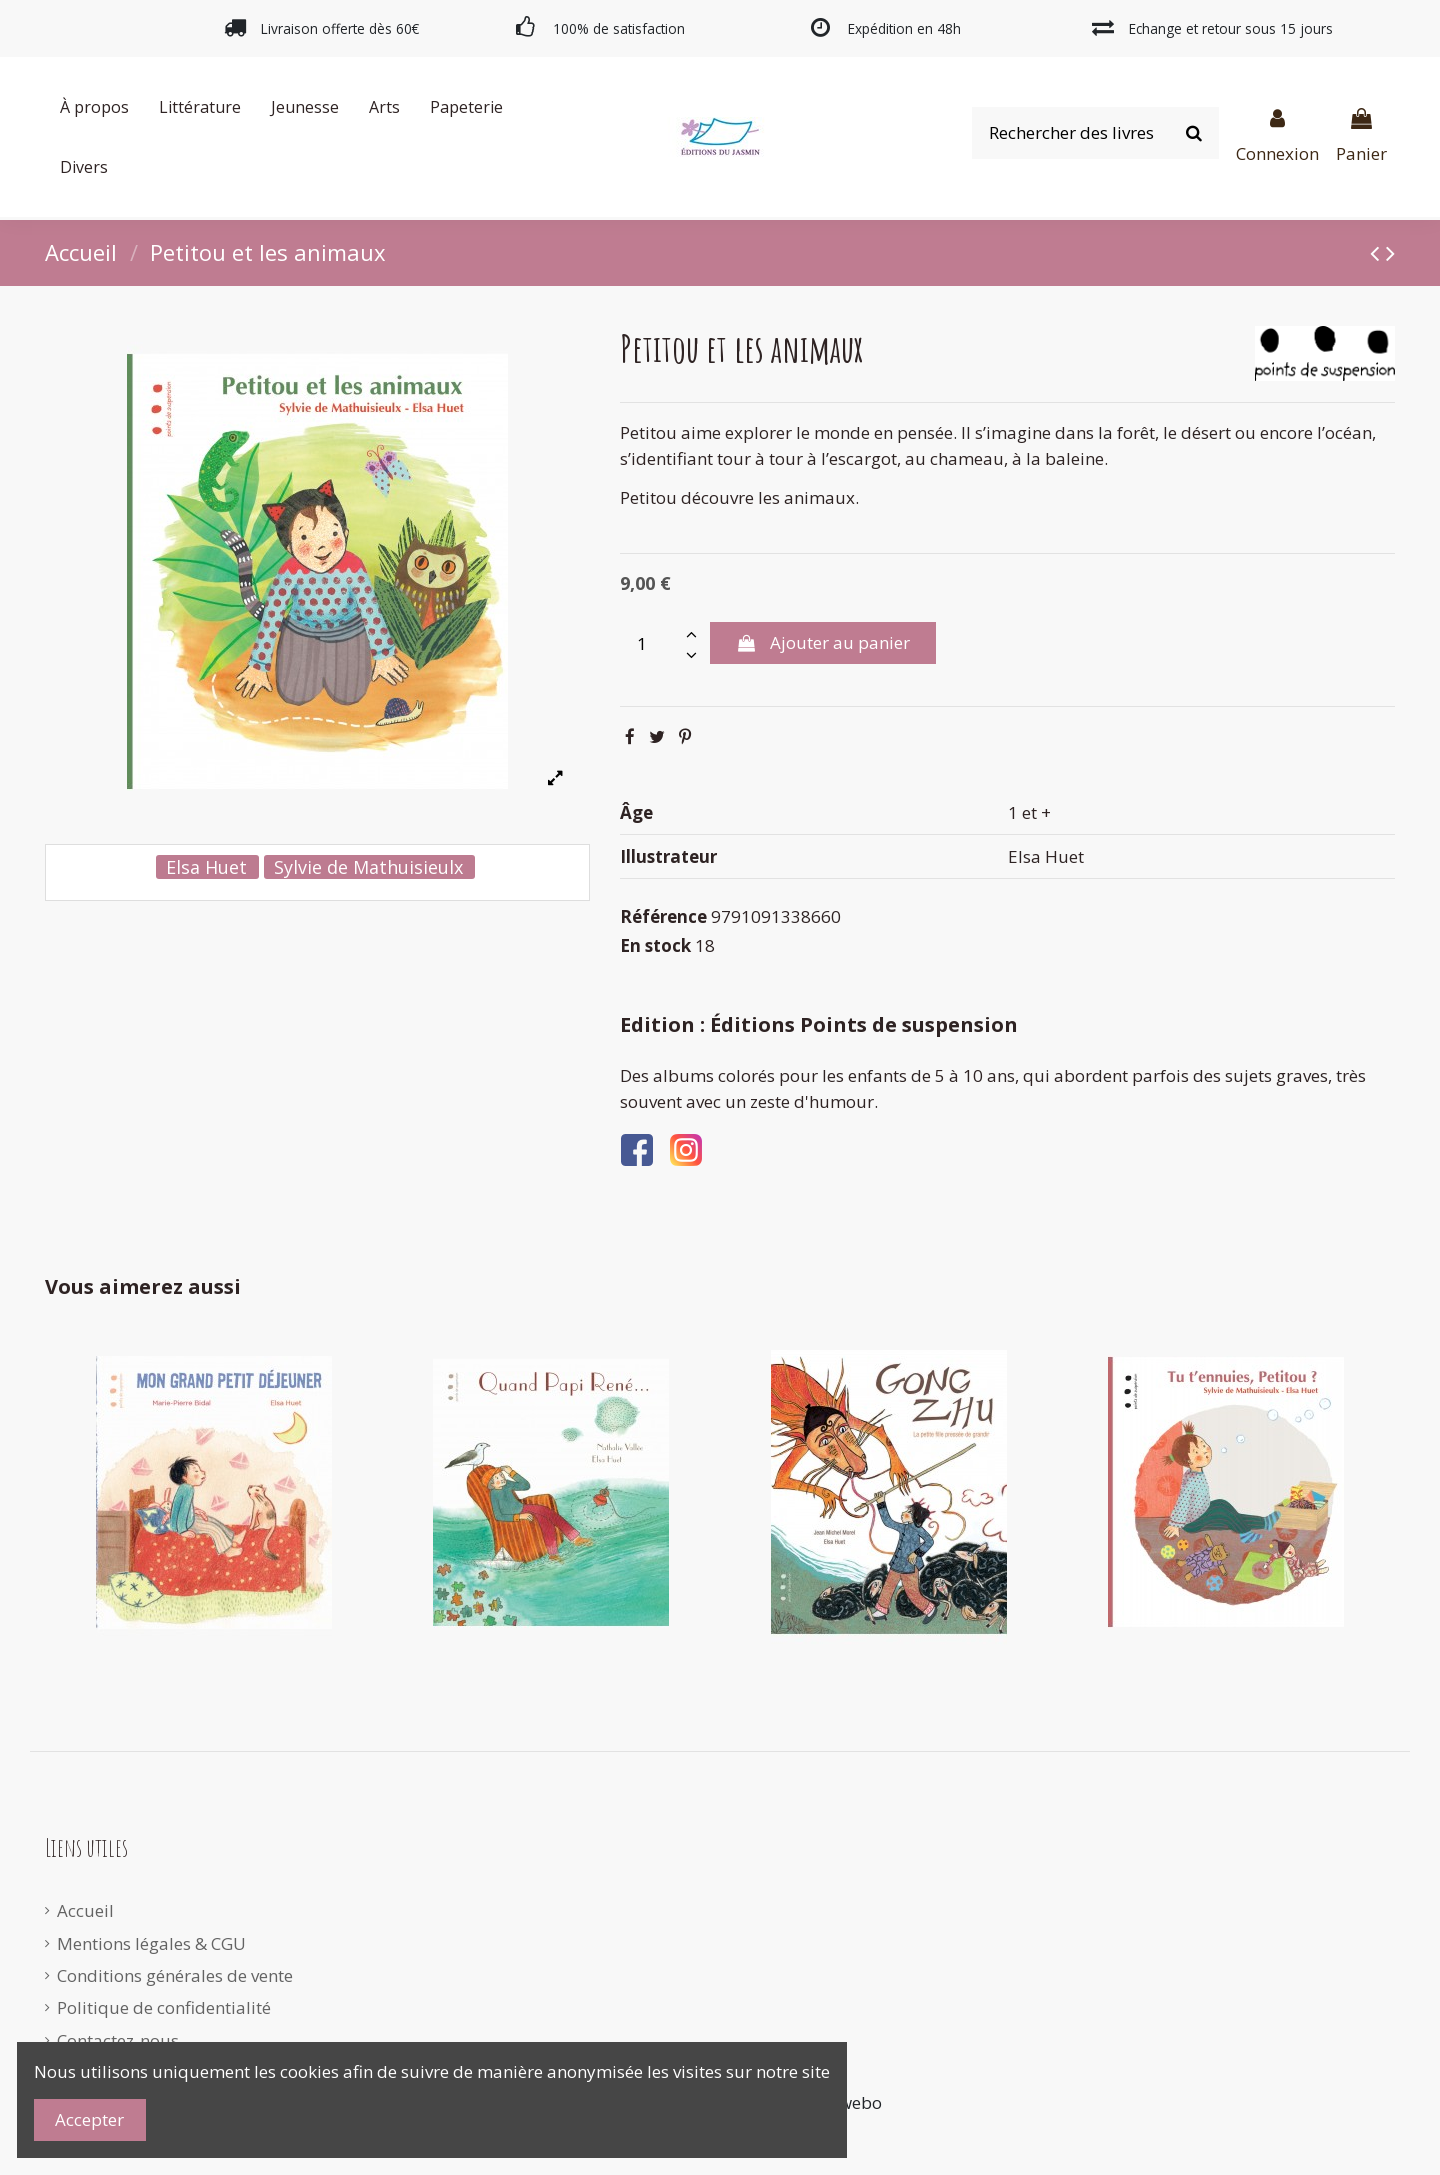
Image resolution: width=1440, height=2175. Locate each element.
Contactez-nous (118, 2040)
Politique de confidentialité (164, 2007)
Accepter (89, 2119)
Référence (663, 916)
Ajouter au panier (823, 642)
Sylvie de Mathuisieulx (368, 867)
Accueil (85, 1910)
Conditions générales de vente (175, 1975)
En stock (655, 945)
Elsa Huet (206, 867)
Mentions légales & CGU (151, 1943)
